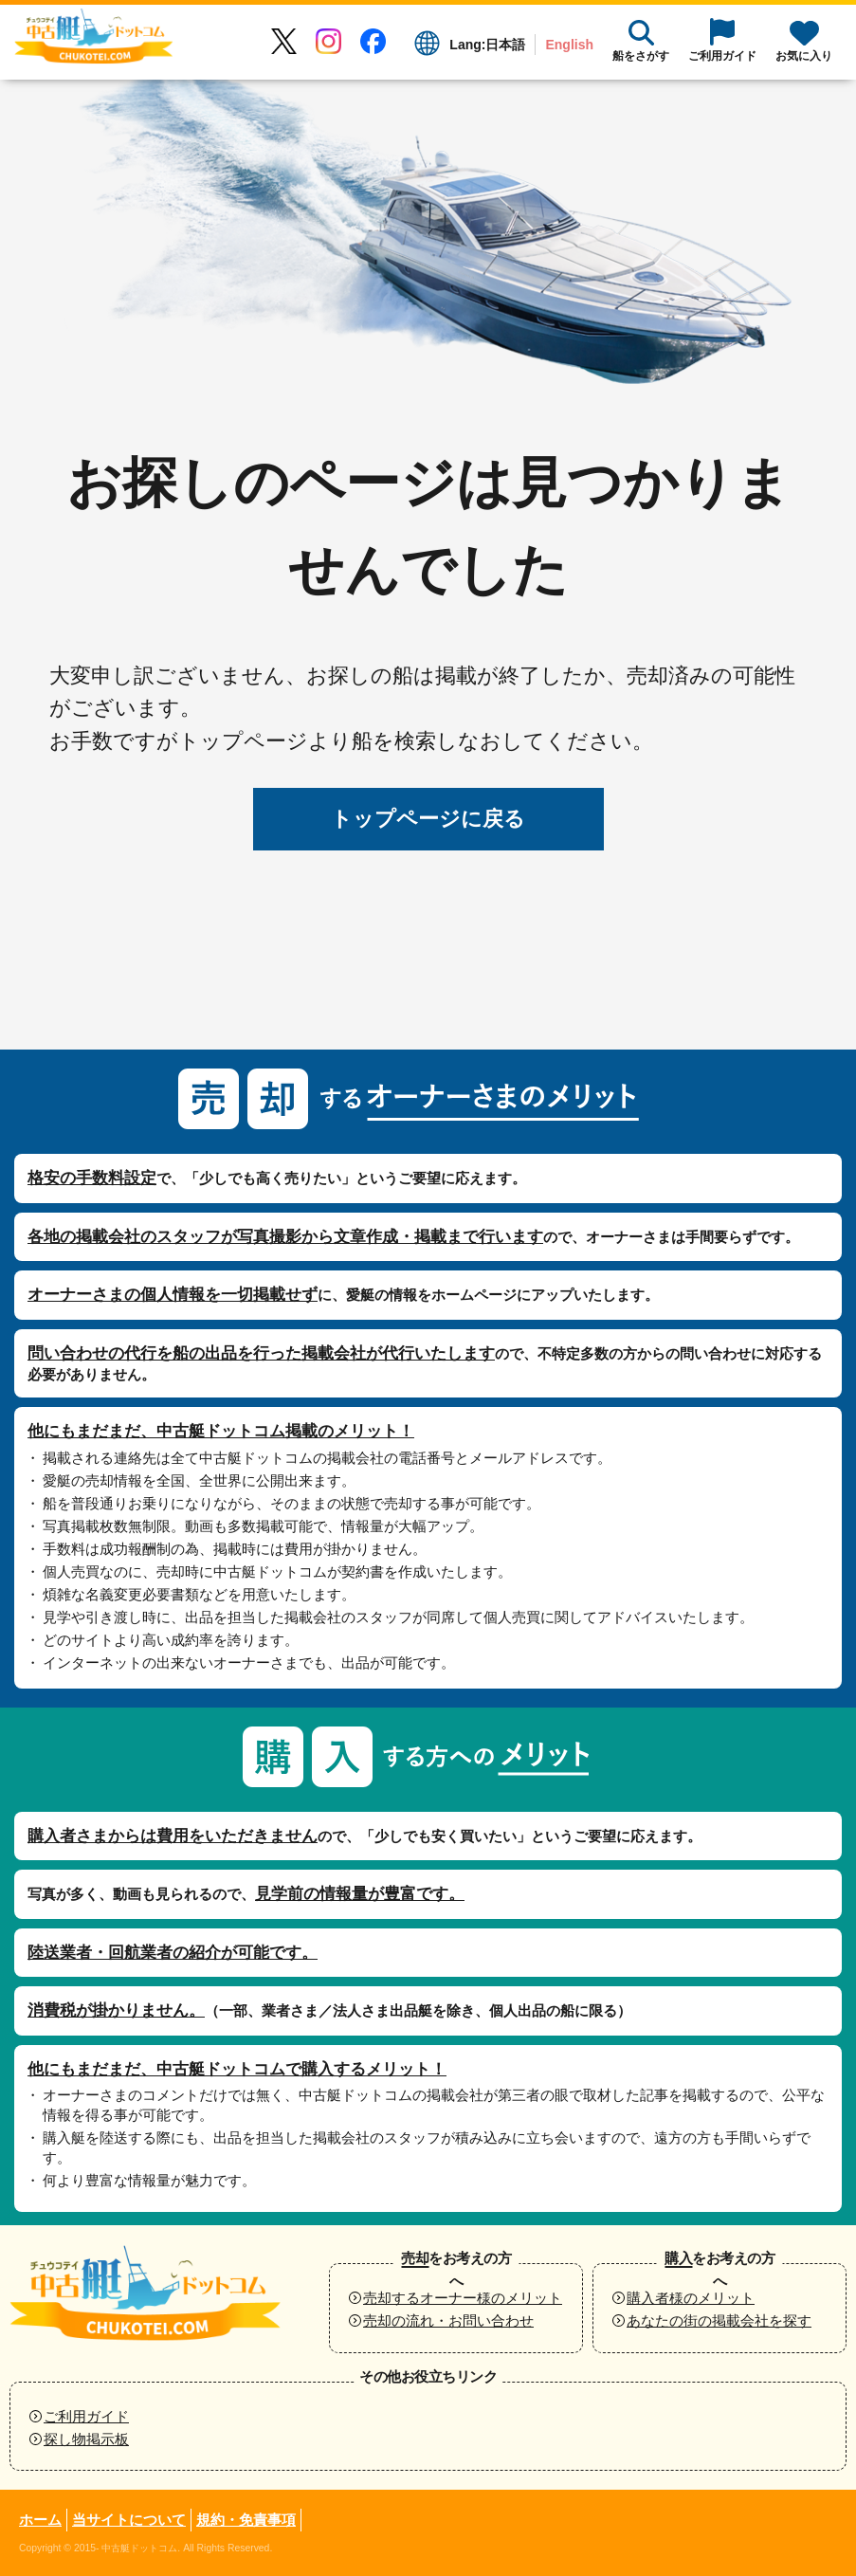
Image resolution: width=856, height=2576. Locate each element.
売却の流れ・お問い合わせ (448, 2320)
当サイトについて (129, 2520)
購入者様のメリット (691, 2298)
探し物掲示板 (86, 2439)
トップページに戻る (428, 819)
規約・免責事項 (246, 2520)
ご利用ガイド (86, 2416)
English (569, 44)
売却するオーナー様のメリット (462, 2298)
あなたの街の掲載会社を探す (719, 2320)
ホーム (40, 2520)
